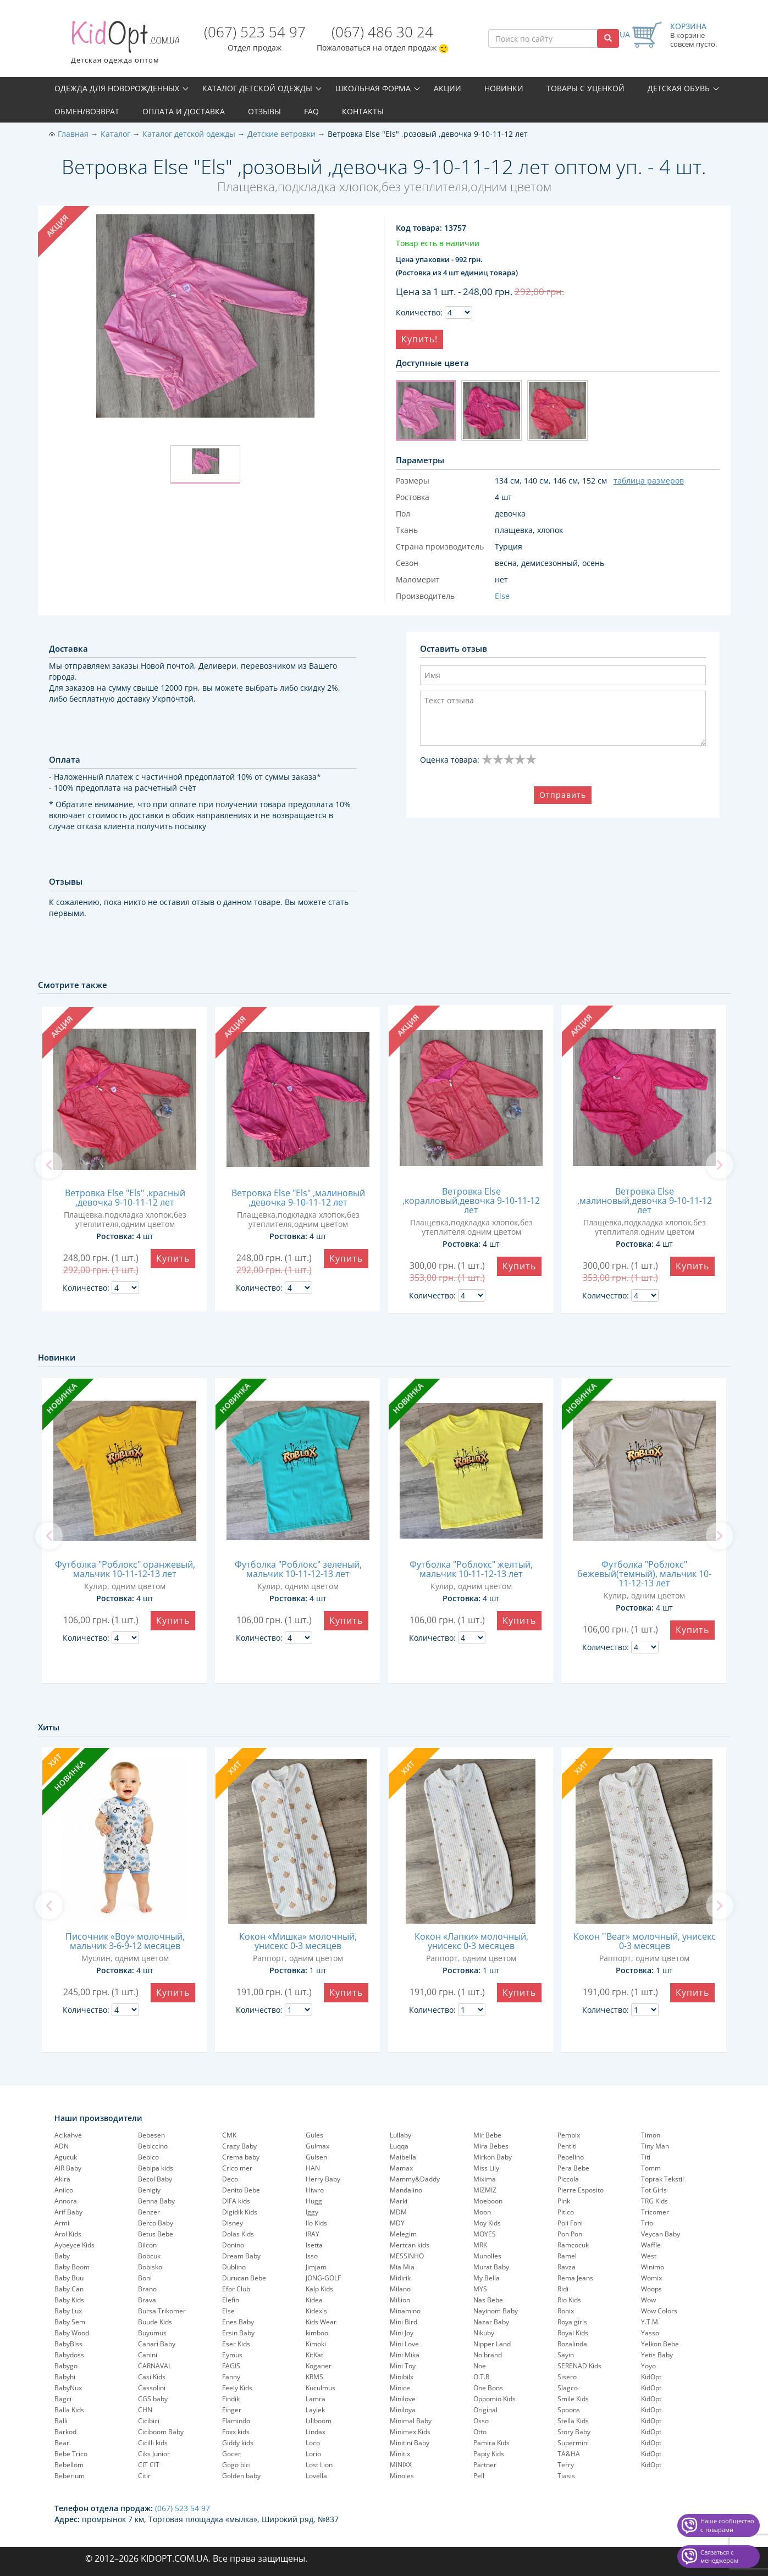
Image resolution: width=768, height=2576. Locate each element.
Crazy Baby (239, 2146)
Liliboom (318, 2420)
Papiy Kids (488, 2453)
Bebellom (69, 2464)
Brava (147, 2300)
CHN (145, 2409)
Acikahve (68, 2135)
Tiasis (566, 2475)
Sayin (565, 2355)
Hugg (314, 2201)
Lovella (316, 2475)
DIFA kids (236, 2201)
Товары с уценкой (585, 88)
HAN (313, 2168)
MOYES (484, 2234)
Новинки (503, 88)
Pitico (565, 2212)
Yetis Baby (657, 2355)
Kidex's (316, 2311)
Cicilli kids (153, 2442)
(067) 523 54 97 (255, 32)
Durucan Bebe (244, 2278)
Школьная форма (373, 88)
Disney (232, 2223)
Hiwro (315, 2190)
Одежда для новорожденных (116, 88)
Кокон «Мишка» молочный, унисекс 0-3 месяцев (298, 1941)
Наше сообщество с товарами (727, 2525)
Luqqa (399, 2146)
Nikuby (483, 2333)
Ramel (567, 2256)
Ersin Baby (238, 2333)
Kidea (314, 2300)
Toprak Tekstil (662, 2179)
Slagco (567, 2387)
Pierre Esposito (580, 2190)
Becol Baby (155, 2179)
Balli (61, 2420)
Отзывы (264, 111)
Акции (447, 88)
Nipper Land (492, 2344)
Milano (400, 2289)
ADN (61, 2146)
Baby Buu (69, 2278)
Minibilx (401, 2376)
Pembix (568, 2135)
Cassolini (151, 2387)
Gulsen (316, 2157)
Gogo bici (236, 2464)
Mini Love (404, 2344)
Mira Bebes (491, 2146)
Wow (648, 2300)
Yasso (650, 2333)
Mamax (401, 2168)
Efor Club (236, 2289)
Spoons (568, 2409)
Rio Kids (569, 2300)
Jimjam (316, 2267)
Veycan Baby (660, 2234)
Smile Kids (573, 2398)
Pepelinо (570, 2157)
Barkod (65, 2431)
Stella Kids (573, 2420)
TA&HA (568, 2453)
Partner (484, 2464)
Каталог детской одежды (257, 88)
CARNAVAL (155, 2365)
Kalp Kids (319, 2289)
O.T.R (481, 2376)
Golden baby (241, 2475)
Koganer (318, 2365)
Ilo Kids (316, 2223)
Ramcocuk (573, 2245)
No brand (487, 2355)
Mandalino (406, 2190)
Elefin (230, 2300)
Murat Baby (491, 2267)
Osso (481, 2420)
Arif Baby (68, 2212)
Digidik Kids (239, 2212)
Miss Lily (486, 2168)
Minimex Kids (410, 2431)
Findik (231, 2398)
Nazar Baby (491, 2322)
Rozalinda (572, 2344)
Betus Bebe (155, 2234)
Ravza (566, 2267)
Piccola (568, 2179)
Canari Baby (156, 2344)
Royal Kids (572, 2333)
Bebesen (151, 2135)
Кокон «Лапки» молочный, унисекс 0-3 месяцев (471, 1941)
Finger (231, 2409)
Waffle (651, 2245)
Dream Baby (241, 2256)
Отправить (562, 795)
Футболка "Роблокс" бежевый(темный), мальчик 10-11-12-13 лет (644, 1573)
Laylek (315, 2409)
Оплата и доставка (183, 111)
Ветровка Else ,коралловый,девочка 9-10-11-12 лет (471, 1200)
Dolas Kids (238, 2234)
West (648, 2256)
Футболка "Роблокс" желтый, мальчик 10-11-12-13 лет (471, 1569)
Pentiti (567, 2146)
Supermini (573, 2442)
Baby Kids (69, 2300)
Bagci (62, 2398)
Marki (398, 2201)
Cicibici (148, 2420)
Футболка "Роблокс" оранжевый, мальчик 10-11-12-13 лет (125, 1569)
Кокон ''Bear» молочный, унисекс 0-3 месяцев (644, 1941)
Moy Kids (487, 2223)
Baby (62, 2256)
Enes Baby (238, 2322)
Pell (478, 2475)
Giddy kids (237, 2442)
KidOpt (651, 2376)
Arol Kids (67, 2234)
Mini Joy (401, 2333)
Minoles (402, 2475)
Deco (230, 2179)
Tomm (651, 2168)
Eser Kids (236, 2344)
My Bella (486, 2278)
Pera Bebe (573, 2168)
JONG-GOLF (323, 2278)
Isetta (314, 2245)
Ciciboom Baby (161, 2431)
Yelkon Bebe (660, 2344)
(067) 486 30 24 (382, 32)
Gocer (231, 2453)
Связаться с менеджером (719, 2556)
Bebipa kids (155, 2168)
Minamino (405, 2311)
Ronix (565, 2311)
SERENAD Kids (579, 2365)
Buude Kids (155, 2322)
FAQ (311, 111)
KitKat (314, 2355)
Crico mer (237, 2168)
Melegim (403, 2234)
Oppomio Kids (494, 2398)
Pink (563, 2201)
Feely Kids (237, 2387)
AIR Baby (67, 2168)
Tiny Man (655, 2146)
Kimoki (316, 2344)
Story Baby (573, 2431)
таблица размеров (649, 480)
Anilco (63, 2190)
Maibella (403, 2157)
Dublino (234, 2267)
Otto (480, 2431)
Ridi (562, 2289)
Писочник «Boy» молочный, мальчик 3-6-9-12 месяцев (125, 1941)
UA (625, 34)
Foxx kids (236, 2431)
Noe (479, 2365)
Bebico (148, 2157)
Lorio (313, 2453)
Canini (147, 2355)
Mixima (484, 2179)
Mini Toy (403, 2365)
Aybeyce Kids (74, 2245)
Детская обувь (679, 88)
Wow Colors (659, 2311)
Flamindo (236, 2420)
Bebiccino (153, 2146)
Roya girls (572, 2322)
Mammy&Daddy (415, 2179)
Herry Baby (323, 2179)
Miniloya (403, 2409)
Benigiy (149, 2190)
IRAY (312, 2234)
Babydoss (69, 2355)
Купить (173, 1258)
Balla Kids (69, 2409)
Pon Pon (569, 2234)
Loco (313, 2442)
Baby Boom (72, 2267)
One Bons (488, 2387)
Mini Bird (403, 2322)
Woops (651, 2289)
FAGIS (231, 2365)
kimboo (317, 2333)
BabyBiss (68, 2344)
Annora (65, 2201)
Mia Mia (402, 2267)
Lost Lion (319, 2464)
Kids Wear (321, 2322)
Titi (645, 2157)
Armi (61, 2223)
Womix (651, 2278)
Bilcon (147, 2245)
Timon (650, 2135)
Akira (62, 2179)
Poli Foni (570, 2223)
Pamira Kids (491, 2442)
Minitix (400, 2453)
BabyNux (68, 2387)
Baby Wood (71, 2333)
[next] (719, 1165)
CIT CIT (148, 2464)
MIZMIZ (484, 2190)
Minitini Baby (409, 2442)
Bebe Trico (70, 2453)
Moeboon (487, 2201)
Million (400, 2300)
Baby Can (69, 2289)
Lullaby (400, 2135)
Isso (312, 2256)
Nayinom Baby (495, 2311)
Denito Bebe (241, 2190)
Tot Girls (654, 2190)
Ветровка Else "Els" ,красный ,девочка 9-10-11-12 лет (125, 1197)
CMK (229, 2135)
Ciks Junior (154, 2453)
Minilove (403, 2398)
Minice (400, 2387)
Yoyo (648, 2365)
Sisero (567, 2376)
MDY (397, 2223)
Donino (233, 2245)
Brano (147, 2289)
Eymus (232, 2355)
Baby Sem (69, 2322)
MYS (480, 2289)
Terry (565, 2464)
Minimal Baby (411, 2420)
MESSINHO (407, 2256)
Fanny (231, 2376)
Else (228, 2311)
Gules (314, 2135)
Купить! (419, 339)
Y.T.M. (650, 2322)
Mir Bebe (487, 2135)
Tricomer (655, 2212)
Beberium (69, 2475)
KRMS (314, 2376)
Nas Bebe (488, 2300)
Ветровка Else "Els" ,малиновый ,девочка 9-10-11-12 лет (298, 1197)
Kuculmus (320, 2387)
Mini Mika (404, 2355)
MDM (398, 2212)
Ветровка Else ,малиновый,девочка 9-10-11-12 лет (644, 1200)
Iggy (312, 2212)
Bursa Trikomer (162, 2311)
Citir (144, 2475)
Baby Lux (68, 2311)
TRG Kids (654, 2201)
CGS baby (153, 2398)
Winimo (652, 2267)
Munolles (487, 2256)
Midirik (400, 2278)
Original (485, 2409)
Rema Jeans (575, 2278)
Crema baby (240, 2157)
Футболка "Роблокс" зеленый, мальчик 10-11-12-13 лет (298, 1569)
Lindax (315, 2431)
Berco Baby (155, 2223)
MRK (480, 2245)
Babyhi (64, 2376)
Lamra (315, 2398)
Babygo (66, 2365)
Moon (482, 2212)
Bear (61, 2442)
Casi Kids (151, 2376)
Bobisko (150, 2267)
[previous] (49, 1165)
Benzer (149, 2212)
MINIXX (401, 2464)
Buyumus (152, 2333)
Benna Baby (156, 2201)
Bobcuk (149, 2256)
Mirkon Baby (492, 2157)
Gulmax (317, 2146)
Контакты (363, 111)
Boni (145, 2278)
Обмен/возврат (86, 111)
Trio (647, 2223)
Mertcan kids (409, 2245)
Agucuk (65, 2157)
